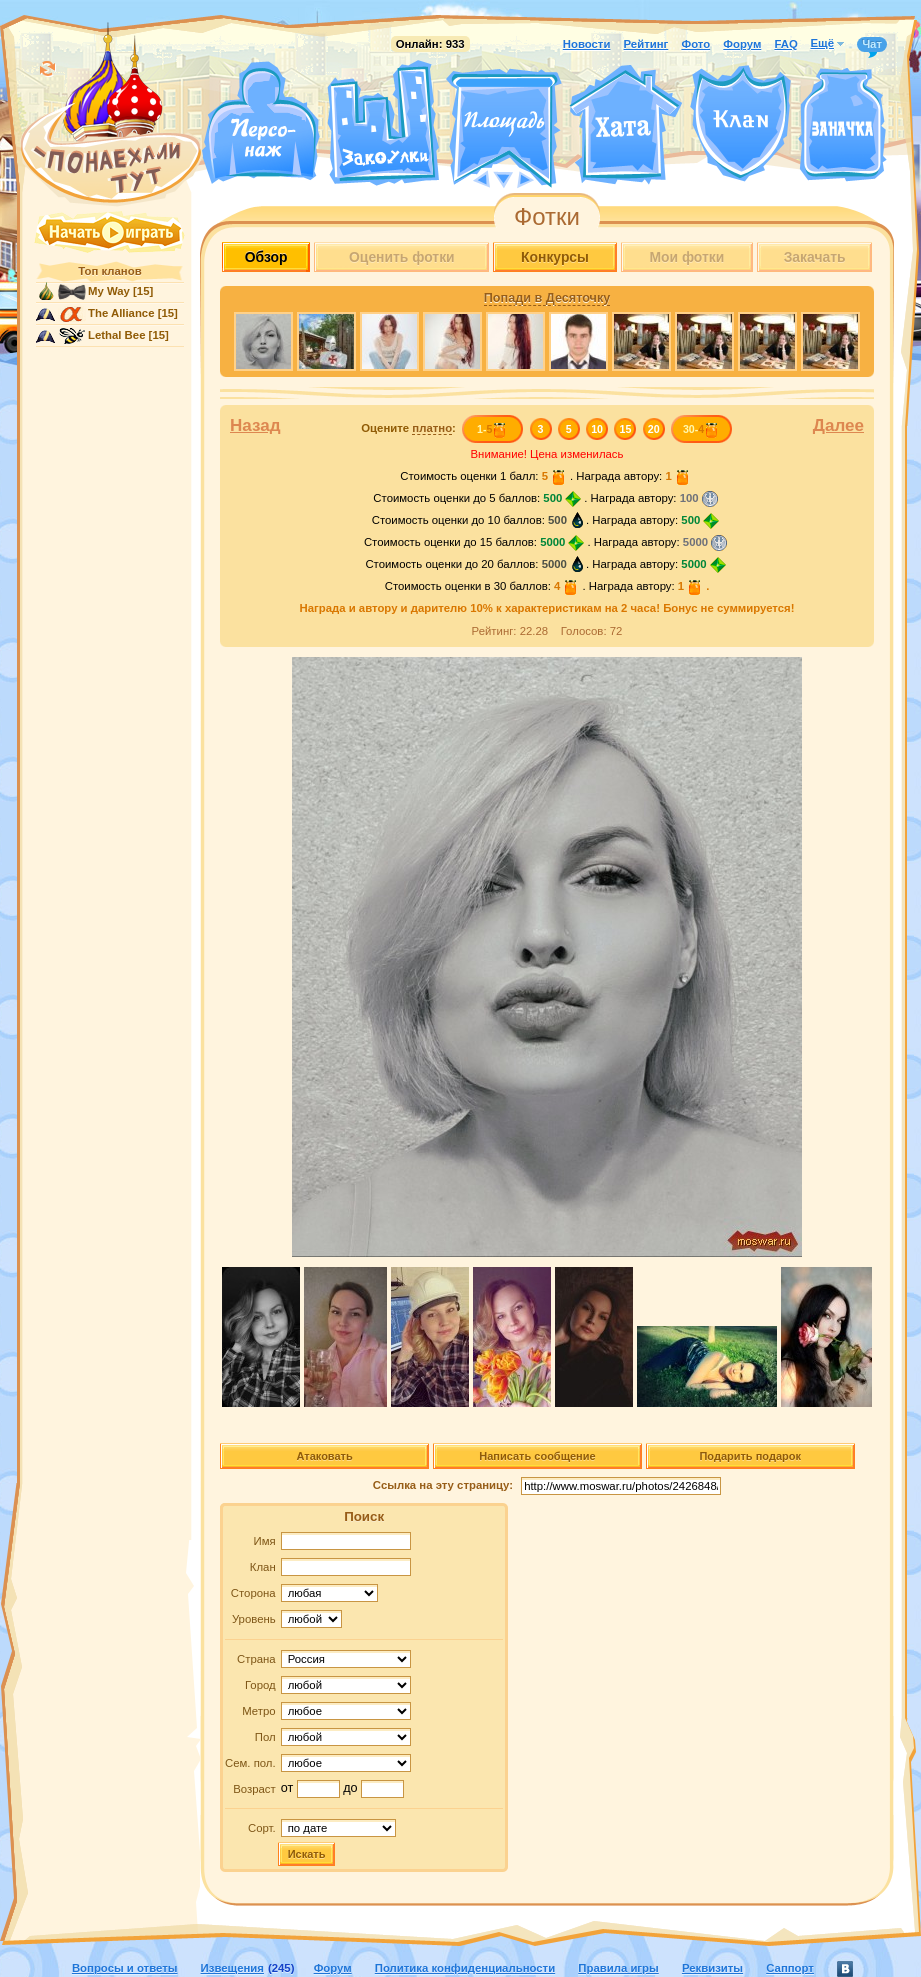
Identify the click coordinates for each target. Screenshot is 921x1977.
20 (654, 429)
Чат (872, 45)
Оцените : (408, 428)
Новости (587, 44)
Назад (255, 425)
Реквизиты (712, 1968)
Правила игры (618, 1968)
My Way (109, 291)
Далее (838, 425)
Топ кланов (109, 271)
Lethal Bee (116, 335)
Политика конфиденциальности (465, 1968)
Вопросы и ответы (125, 1968)
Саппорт (790, 1968)
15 (626, 429)
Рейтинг (646, 44)
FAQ (785, 44)
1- (492, 429)
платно (432, 428)
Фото (695, 44)
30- (701, 429)
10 (597, 429)
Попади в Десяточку (547, 298)
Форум (742, 44)
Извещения (232, 1968)
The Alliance (121, 313)
